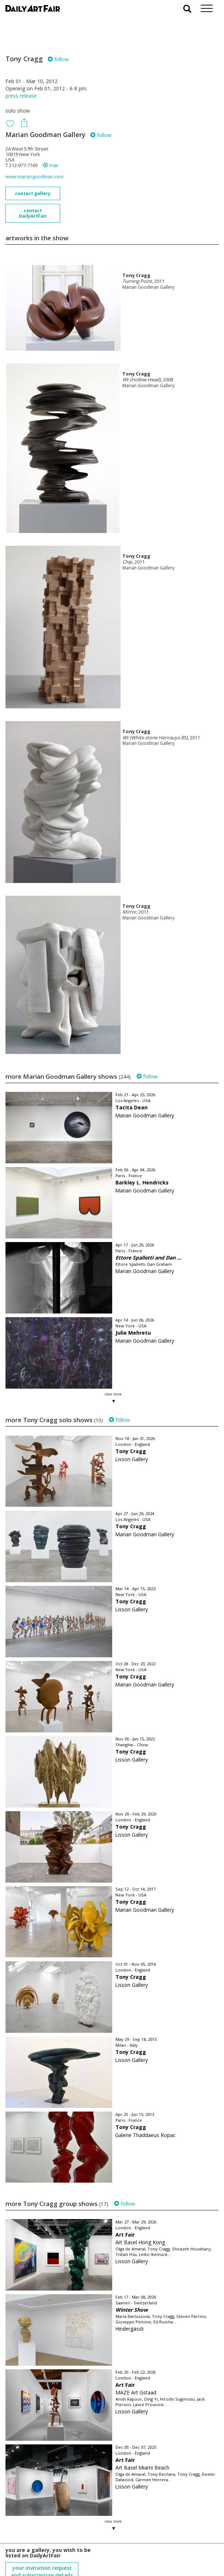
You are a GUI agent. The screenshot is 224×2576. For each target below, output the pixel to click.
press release (21, 95)
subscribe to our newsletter (42, 2551)
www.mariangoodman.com (34, 177)
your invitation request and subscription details (42, 2535)
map (50, 165)
